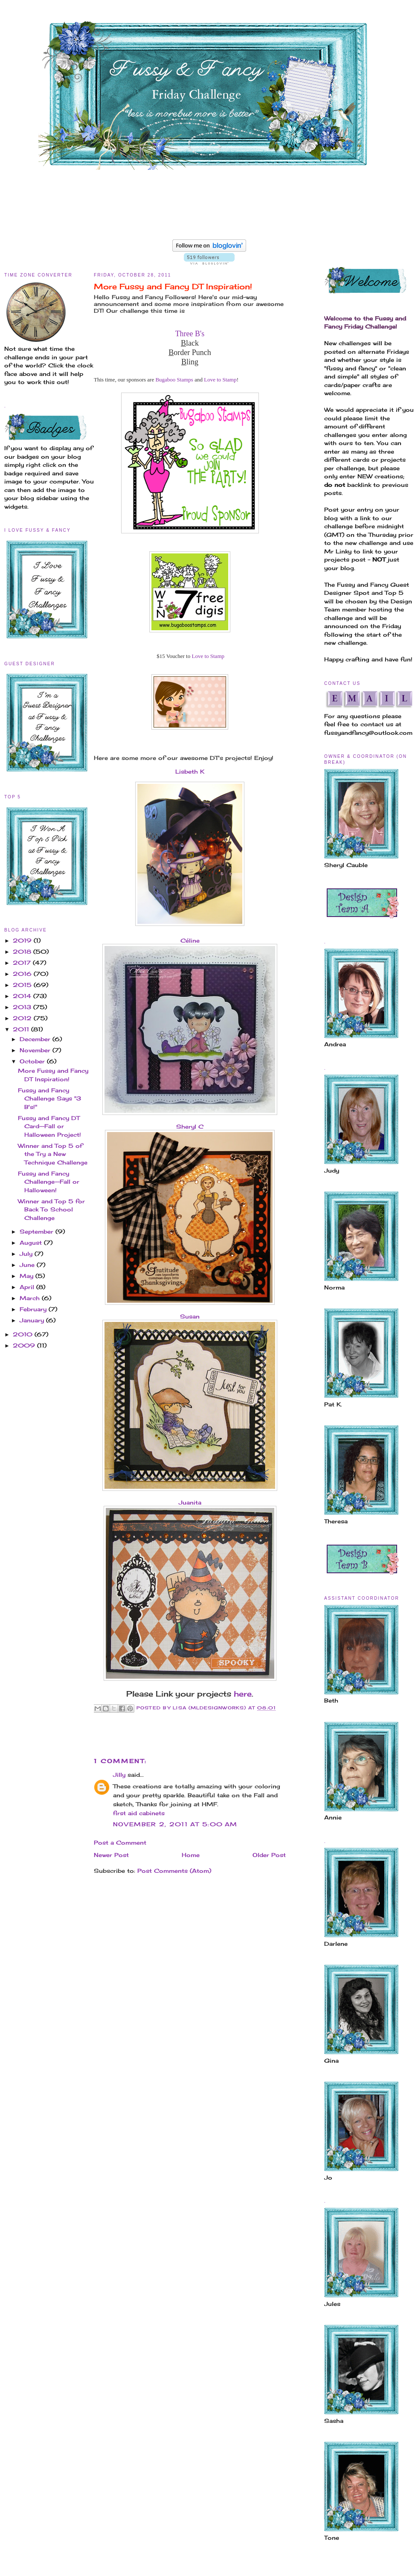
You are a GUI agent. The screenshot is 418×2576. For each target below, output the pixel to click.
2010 (24, 1334)
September (37, 1231)
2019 (23, 940)
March (31, 1298)
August (32, 1242)
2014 (23, 996)
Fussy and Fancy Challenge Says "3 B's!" (49, 1098)
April (28, 1287)
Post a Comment (120, 1842)
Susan (190, 1316)
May (27, 1275)
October (33, 1061)
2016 (23, 973)
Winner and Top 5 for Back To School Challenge (51, 1209)
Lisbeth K (189, 771)
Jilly (119, 1774)
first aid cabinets (139, 1813)
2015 (23, 984)
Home (191, 1854)
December (36, 1039)
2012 (23, 1018)
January (33, 1320)
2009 (25, 1345)
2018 (23, 951)
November (36, 1050)
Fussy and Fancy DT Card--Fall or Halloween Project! (49, 1126)
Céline (190, 940)
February (34, 1309)
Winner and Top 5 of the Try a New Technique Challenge (52, 1154)
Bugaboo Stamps (174, 379)
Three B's (190, 333)
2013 (23, 1007)
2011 (22, 1029)
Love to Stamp (220, 379)
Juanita (190, 1502)
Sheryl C (189, 1126)
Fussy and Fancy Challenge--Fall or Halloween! (48, 1181)
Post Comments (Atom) (174, 1870)
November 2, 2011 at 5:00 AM (175, 1824)
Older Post (269, 1854)
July (27, 1253)
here (243, 1693)
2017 (23, 962)
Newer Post (111, 1854)
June (28, 1264)
